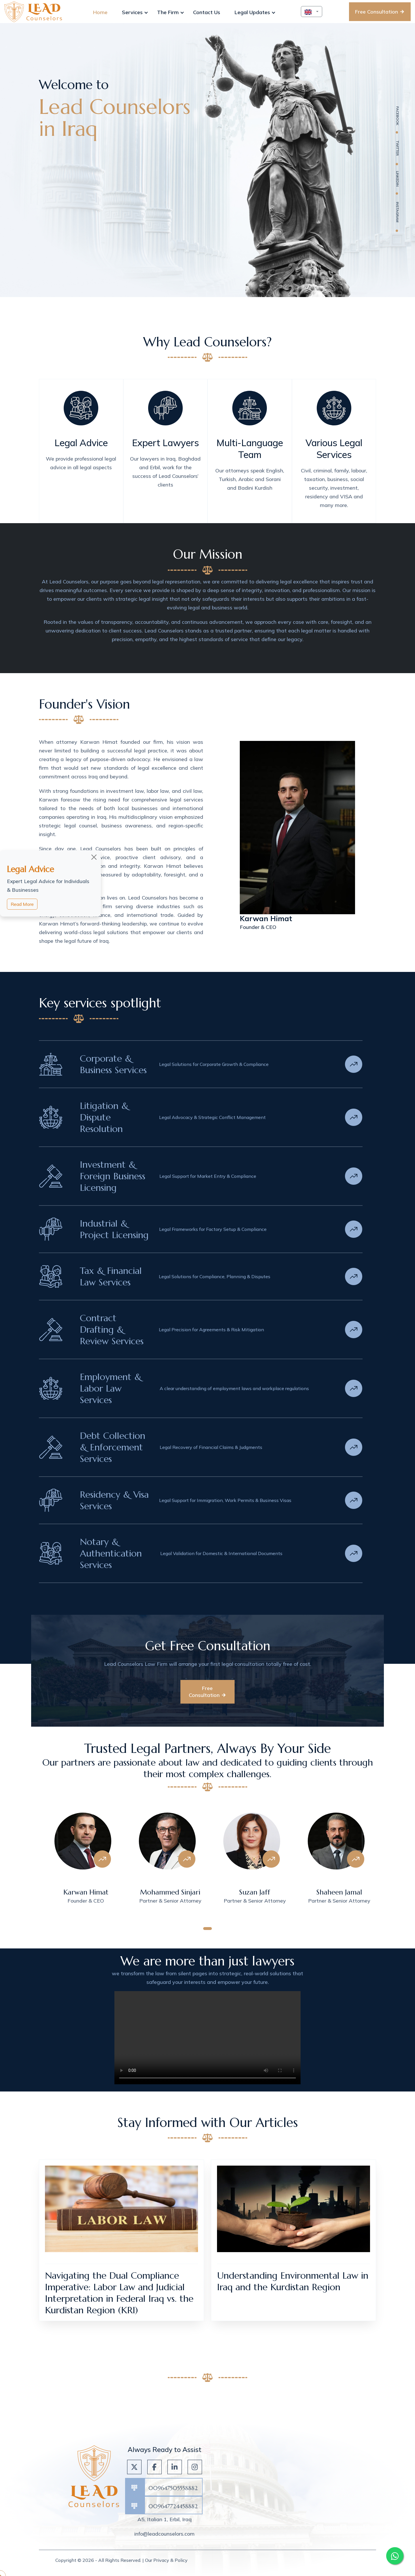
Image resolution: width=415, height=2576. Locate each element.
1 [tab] (207, 1928)
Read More (22, 904)
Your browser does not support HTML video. (207, 2037)
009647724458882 (173, 2506)
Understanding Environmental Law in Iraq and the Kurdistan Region (292, 2281)
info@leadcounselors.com (164, 2533)
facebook (397, 115)
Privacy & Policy (170, 2560)
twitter (397, 148)
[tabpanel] (81, 1863)
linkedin (397, 179)
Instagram (397, 212)
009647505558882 (173, 2488)
